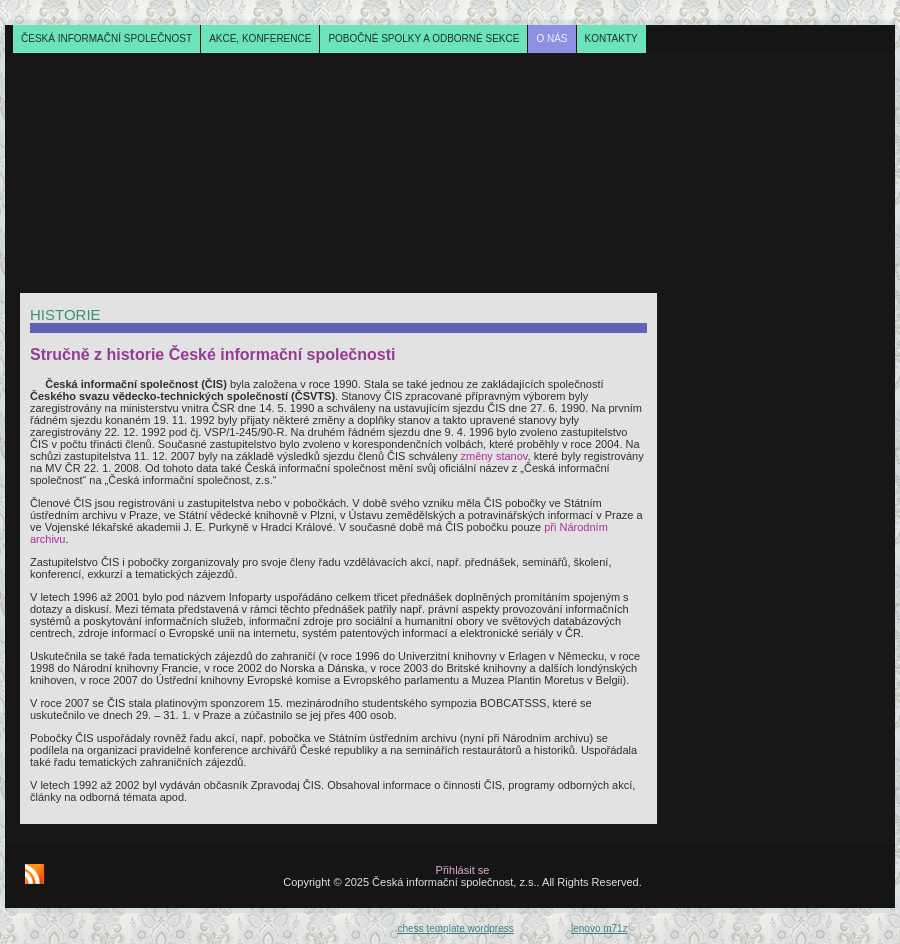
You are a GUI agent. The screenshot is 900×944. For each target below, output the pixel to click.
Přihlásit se (463, 870)
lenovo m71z (599, 928)
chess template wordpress (456, 928)
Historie (65, 314)
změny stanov (493, 456)
